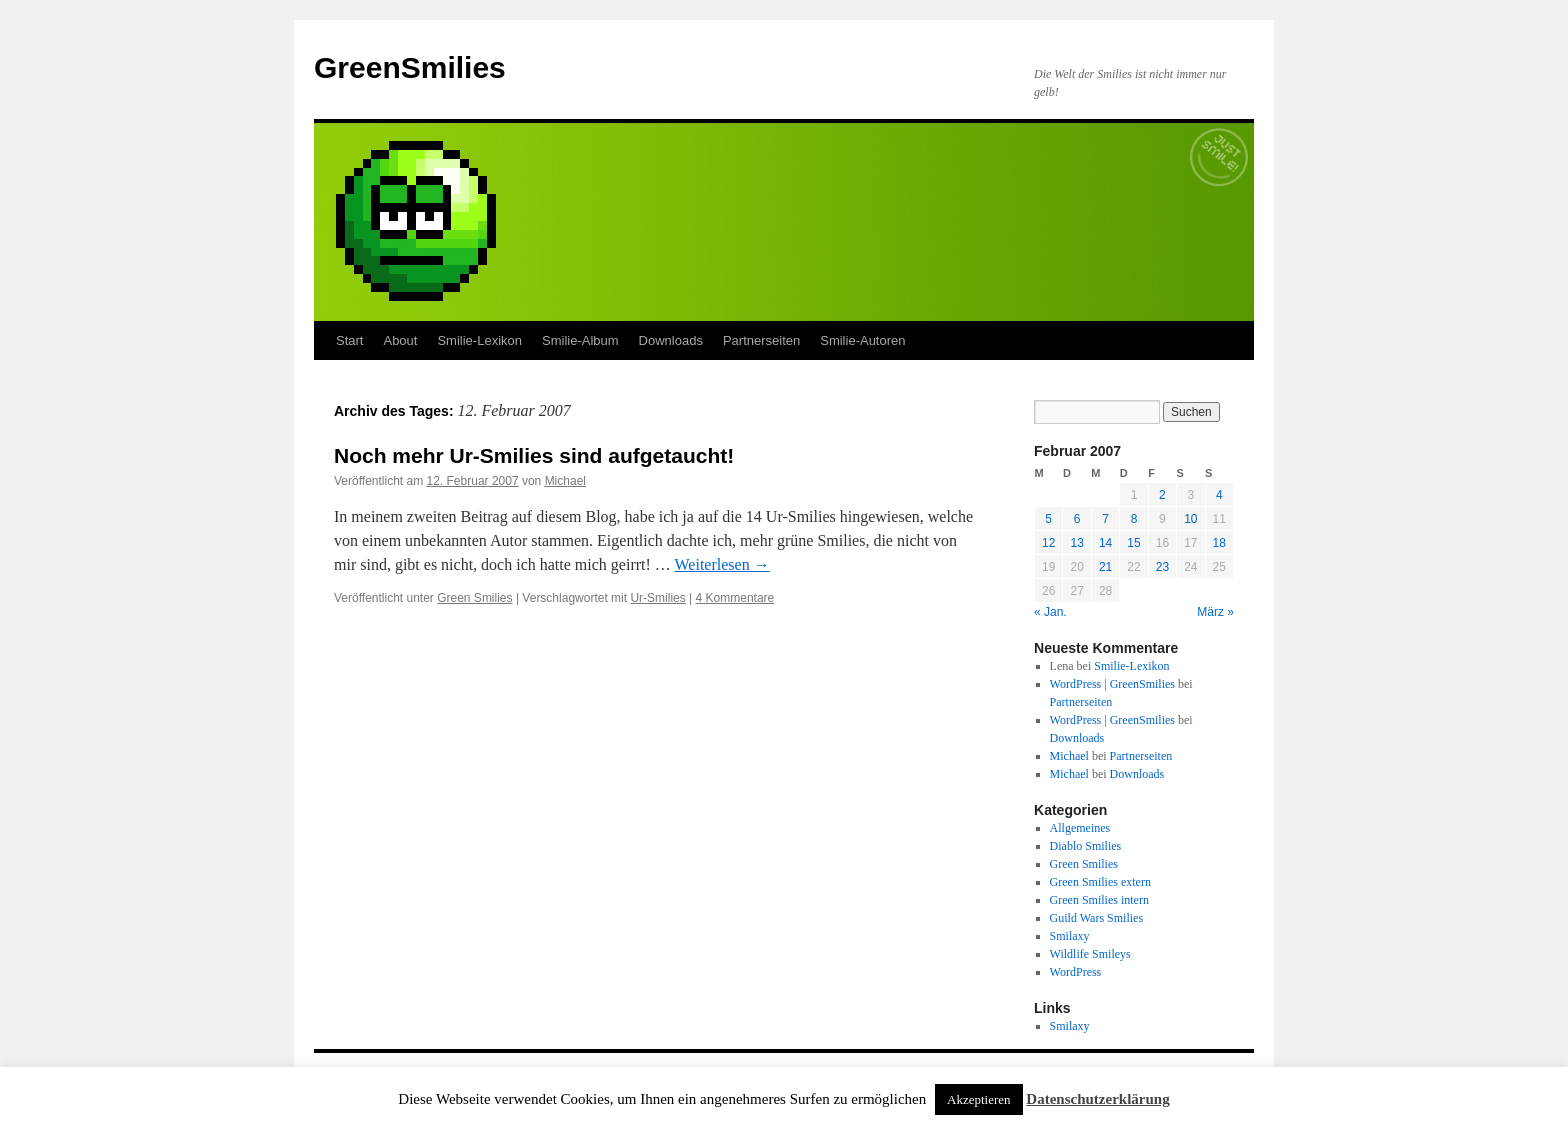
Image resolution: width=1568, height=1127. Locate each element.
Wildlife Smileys (1090, 954)
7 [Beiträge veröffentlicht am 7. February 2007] (1105, 519)
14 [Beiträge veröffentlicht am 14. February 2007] (1105, 543)
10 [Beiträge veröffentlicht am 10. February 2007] (1190, 519)
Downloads (671, 340)
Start (349, 340)
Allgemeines (1080, 828)
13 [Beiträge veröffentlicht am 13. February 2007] (1076, 543)
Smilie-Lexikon (479, 340)
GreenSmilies (410, 67)
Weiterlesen (722, 564)
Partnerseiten (761, 340)
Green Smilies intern (1099, 900)
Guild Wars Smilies (1096, 918)
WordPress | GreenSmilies (1112, 684)
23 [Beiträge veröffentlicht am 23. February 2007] (1162, 567)
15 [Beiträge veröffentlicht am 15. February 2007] (1133, 543)
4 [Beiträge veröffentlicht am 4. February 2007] (1219, 495)
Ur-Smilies (657, 598)
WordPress (1076, 972)
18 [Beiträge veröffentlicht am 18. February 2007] (1219, 543)
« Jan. (1050, 612)
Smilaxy (1070, 936)
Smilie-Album (580, 340)
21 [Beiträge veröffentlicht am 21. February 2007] (1105, 567)
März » (1215, 612)
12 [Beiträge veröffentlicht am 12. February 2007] (1048, 543)
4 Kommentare (735, 598)
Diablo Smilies (1086, 846)
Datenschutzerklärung (1097, 1099)
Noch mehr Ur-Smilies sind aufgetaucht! (534, 455)
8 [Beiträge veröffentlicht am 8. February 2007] (1134, 519)
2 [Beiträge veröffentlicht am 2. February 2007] (1162, 495)
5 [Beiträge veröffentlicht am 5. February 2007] (1048, 519)
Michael (565, 481)
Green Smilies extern (1100, 882)
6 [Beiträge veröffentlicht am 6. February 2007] (1077, 519)
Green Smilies (474, 598)
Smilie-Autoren (862, 340)
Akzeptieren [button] (979, 1099)
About (400, 340)
